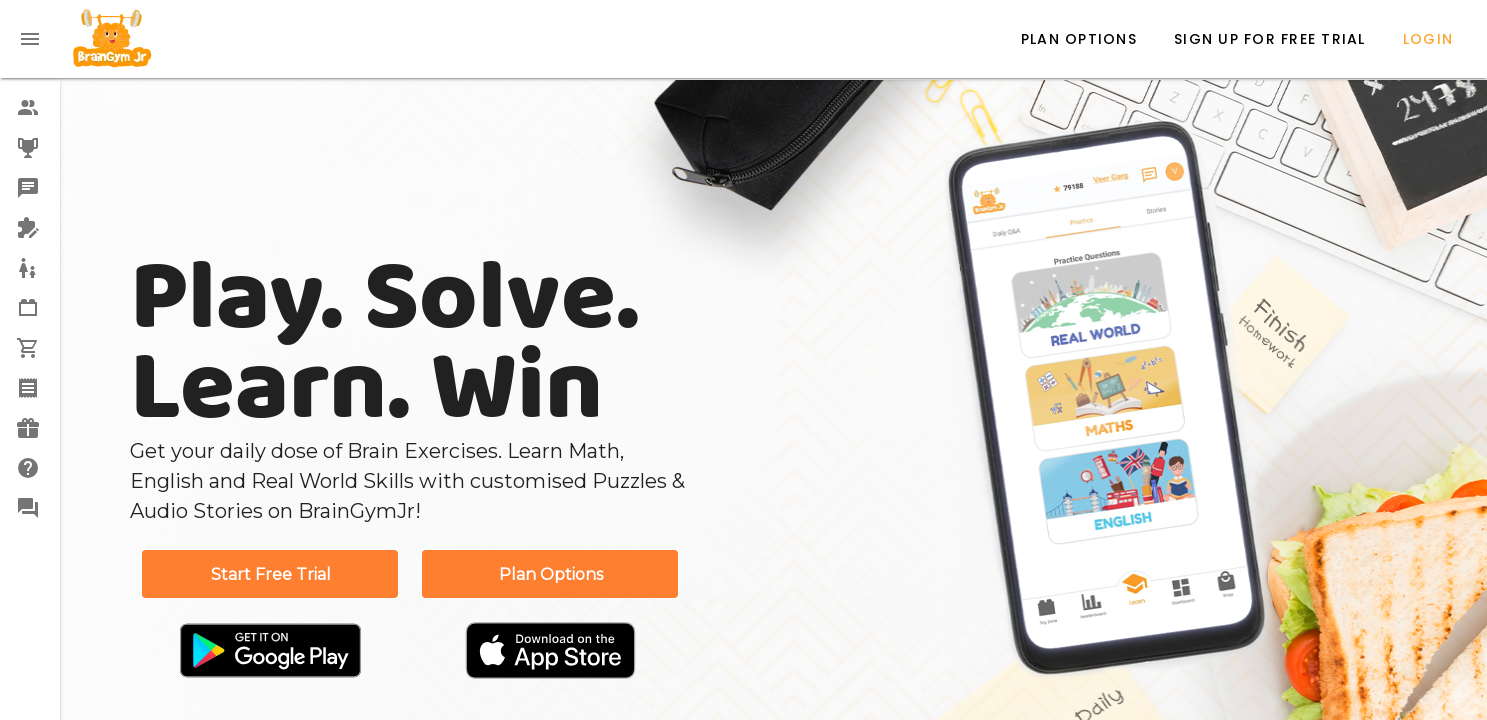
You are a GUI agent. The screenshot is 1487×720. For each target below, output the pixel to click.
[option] (30, 108)
